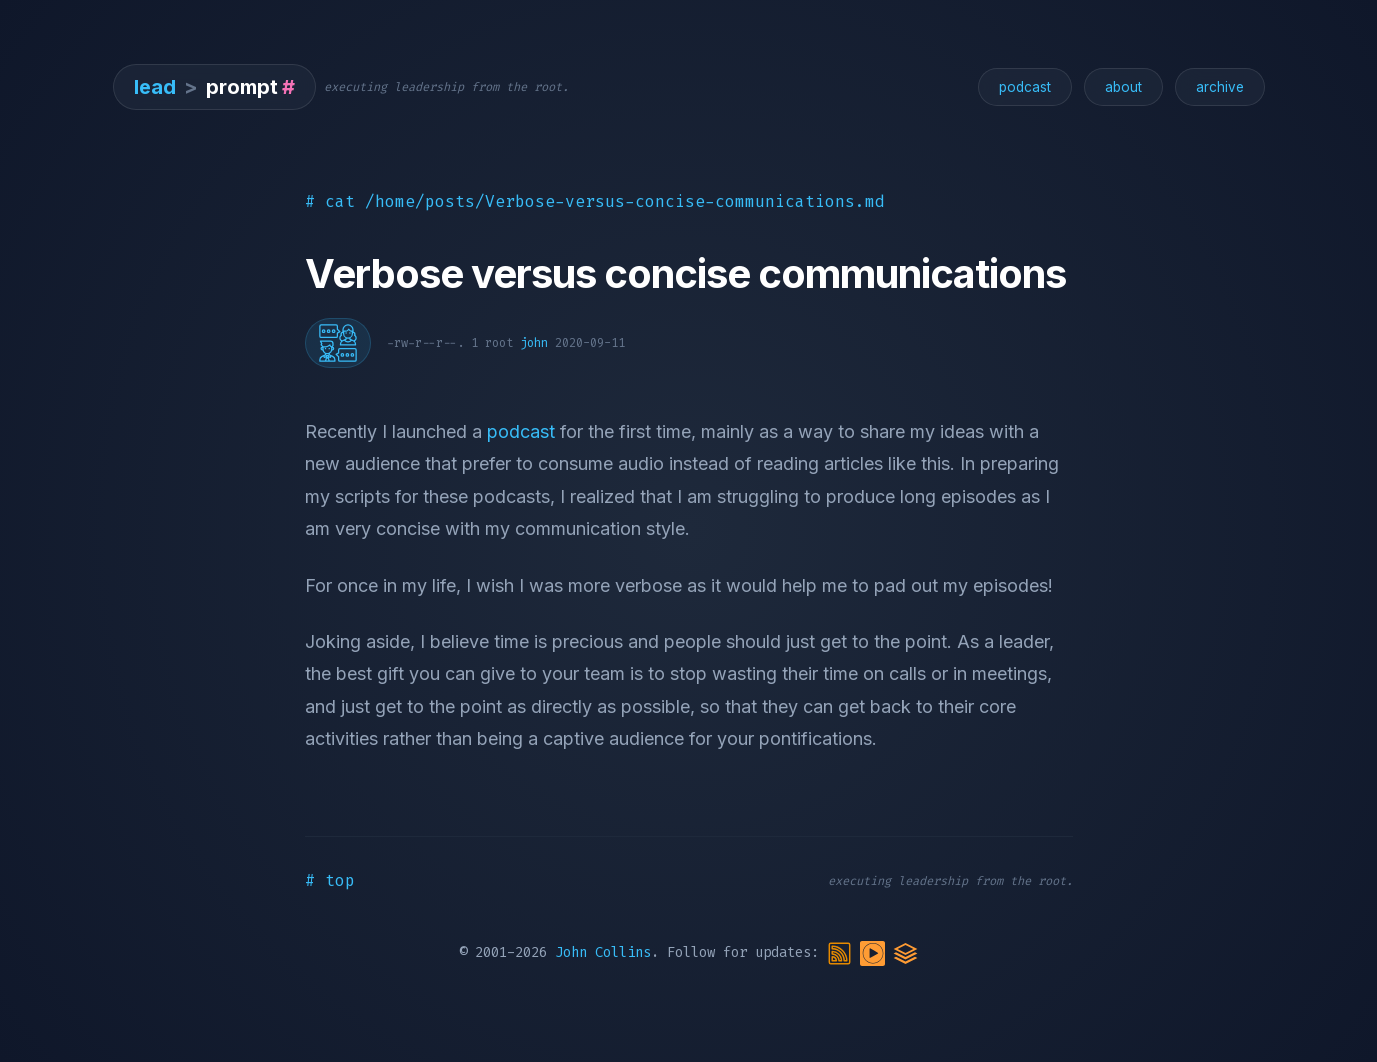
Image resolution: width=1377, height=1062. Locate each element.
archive (1220, 87)
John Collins (603, 952)
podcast (1025, 87)
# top (330, 880)
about (1123, 87)
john (534, 343)
